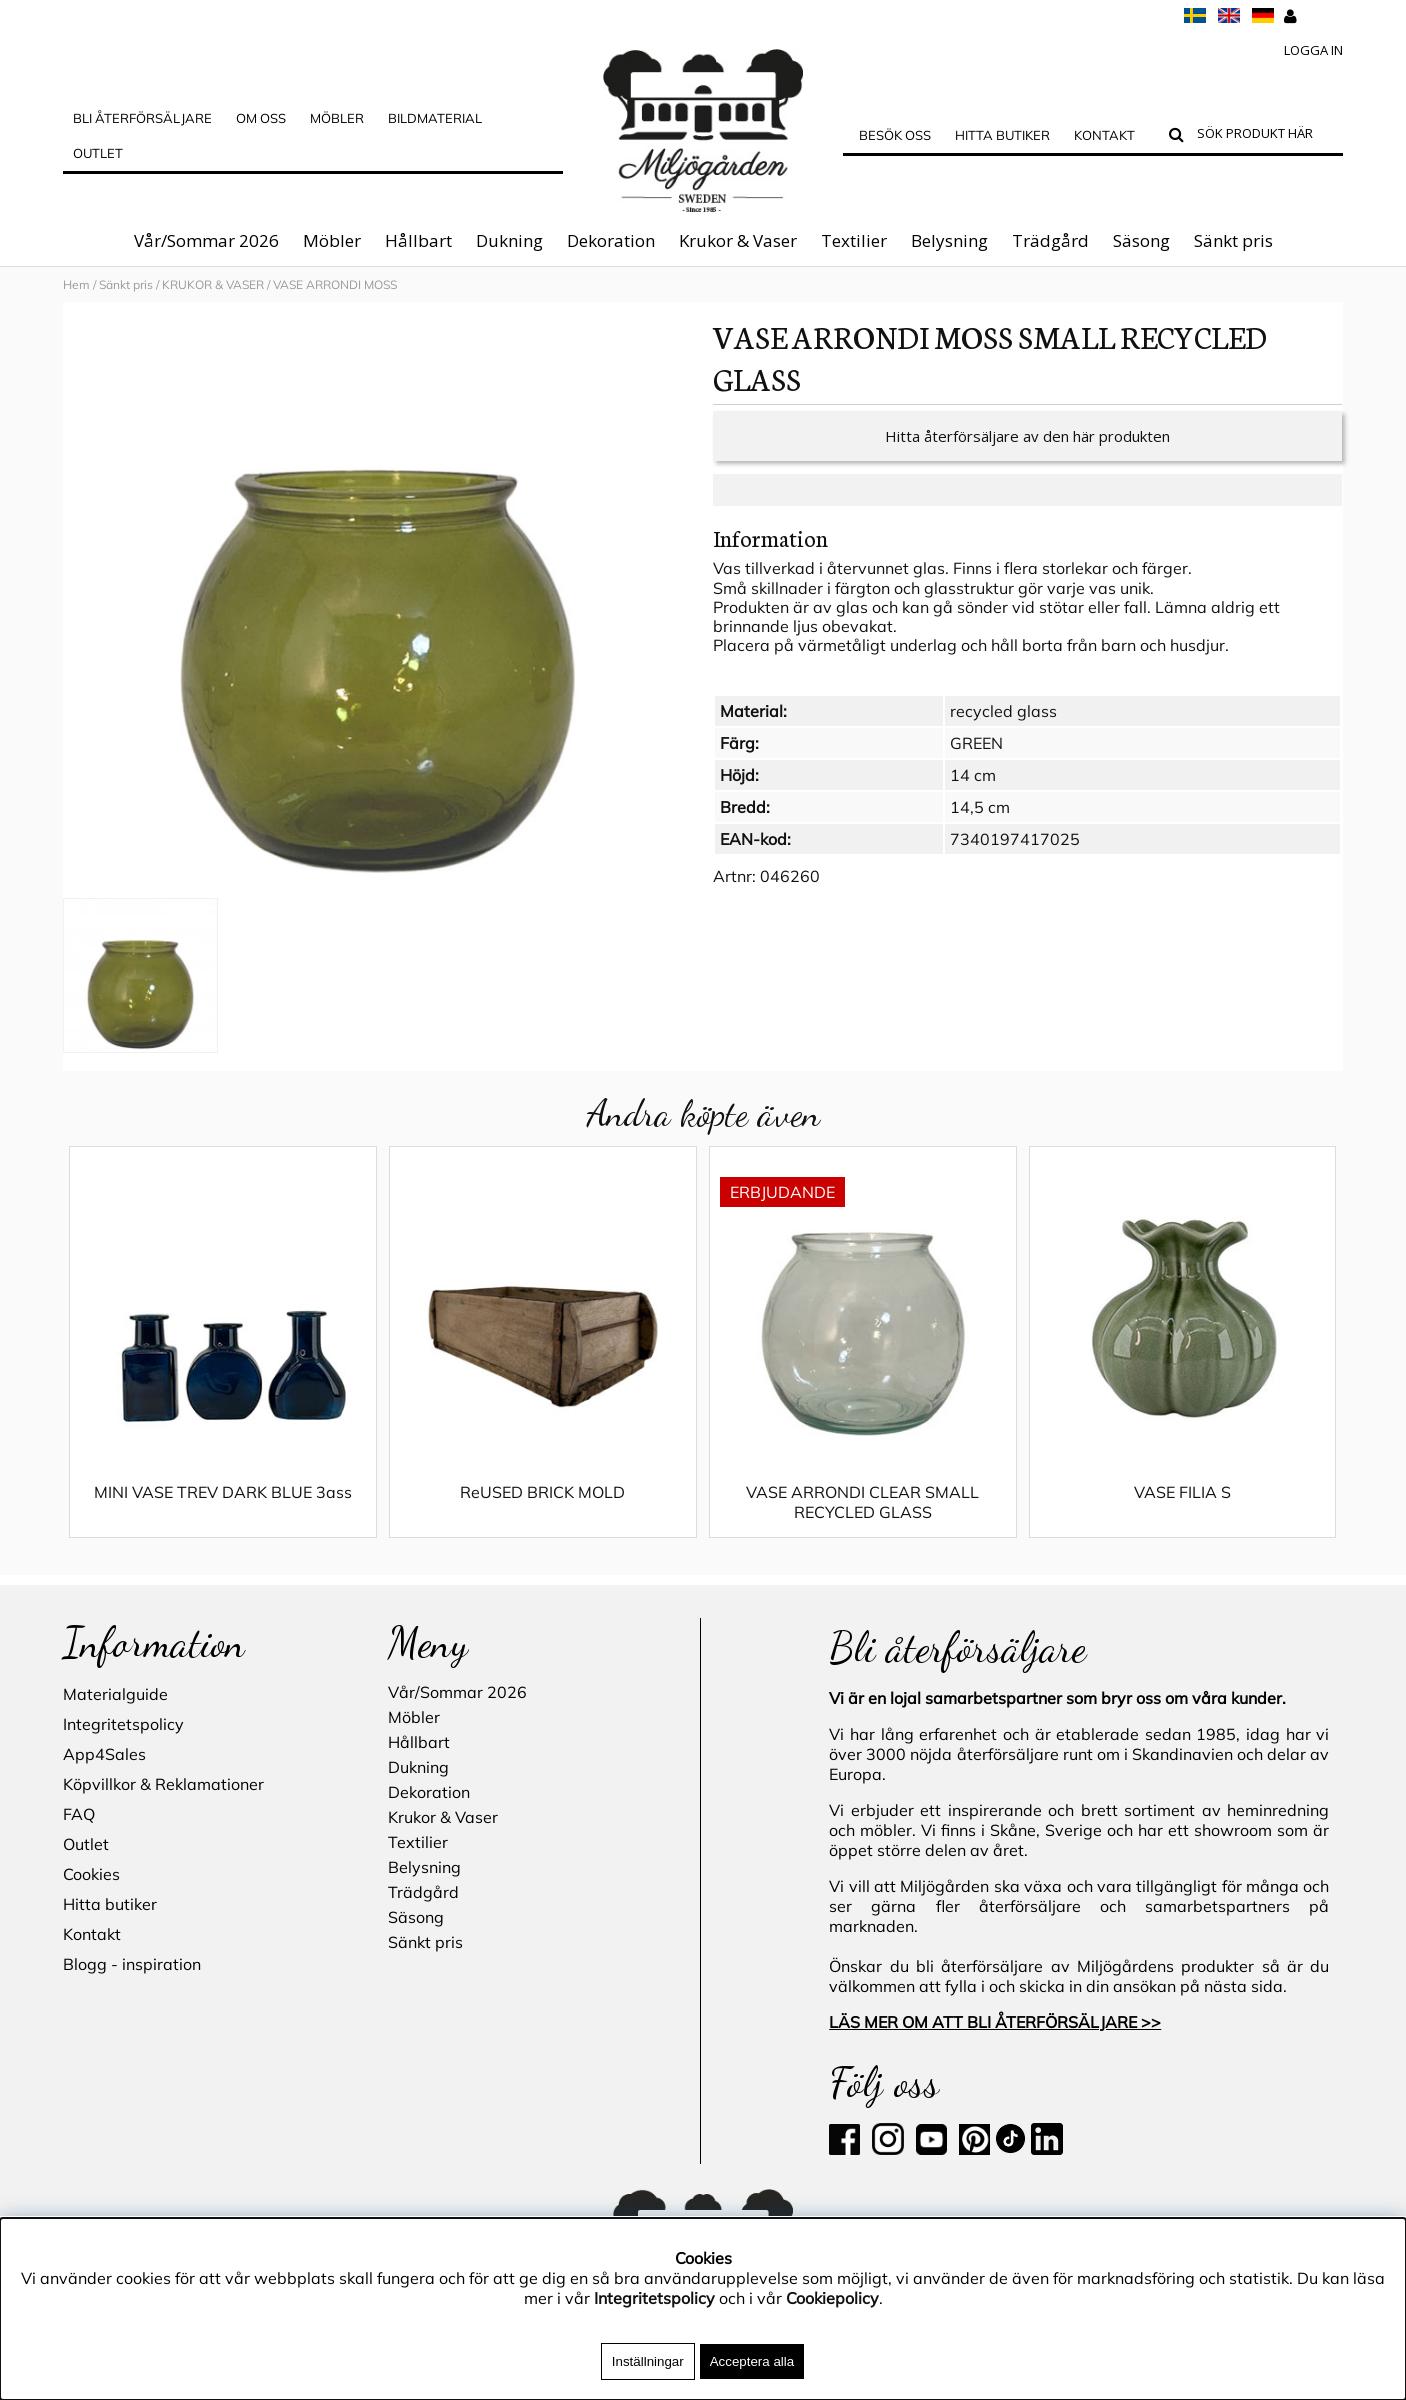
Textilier (854, 240)
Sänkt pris (1233, 240)
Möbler (332, 240)
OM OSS (261, 118)
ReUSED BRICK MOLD (542, 1512)
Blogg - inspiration (132, 1964)
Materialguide (115, 1694)
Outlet (98, 153)
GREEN (976, 763)
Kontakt (1104, 135)
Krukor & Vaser (738, 240)
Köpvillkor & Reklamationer (163, 1784)
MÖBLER (337, 118)
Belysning (949, 240)
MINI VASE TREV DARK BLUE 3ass (223, 1512)
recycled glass (1003, 731)
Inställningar (648, 2361)
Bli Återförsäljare (142, 118)
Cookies (91, 1874)
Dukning (509, 240)
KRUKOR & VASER (213, 284)
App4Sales (104, 1754)
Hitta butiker (1002, 135)
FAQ (79, 1814)
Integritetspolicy (123, 1724)
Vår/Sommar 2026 (206, 240)
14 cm (973, 795)
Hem (76, 284)
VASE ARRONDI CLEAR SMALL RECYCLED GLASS (862, 1522)
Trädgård (1050, 240)
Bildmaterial (435, 118)
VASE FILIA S (1182, 1512)
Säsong (1141, 240)
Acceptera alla (752, 2361)
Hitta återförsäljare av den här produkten (1027, 456)
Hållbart (418, 240)
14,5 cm (980, 827)
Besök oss (895, 135)
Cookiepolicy (832, 2298)
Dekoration (611, 240)
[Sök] (1265, 136)
